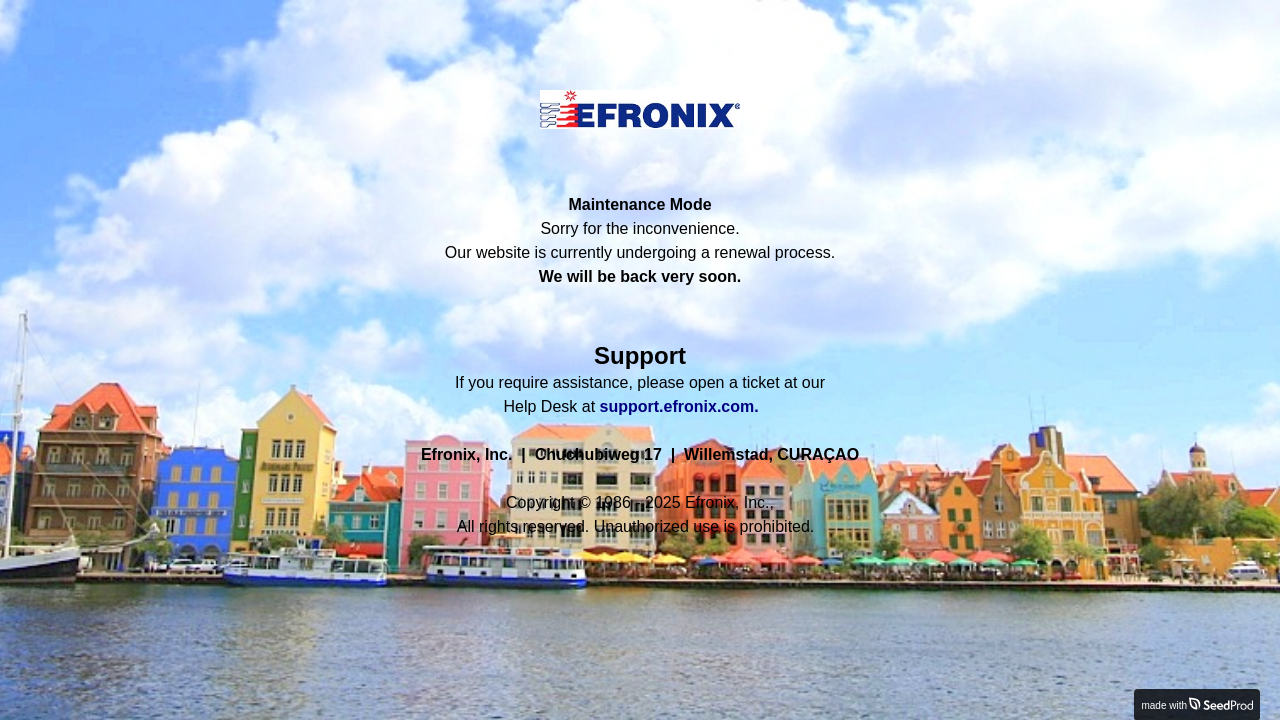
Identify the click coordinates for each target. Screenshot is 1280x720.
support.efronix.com (677, 406)
